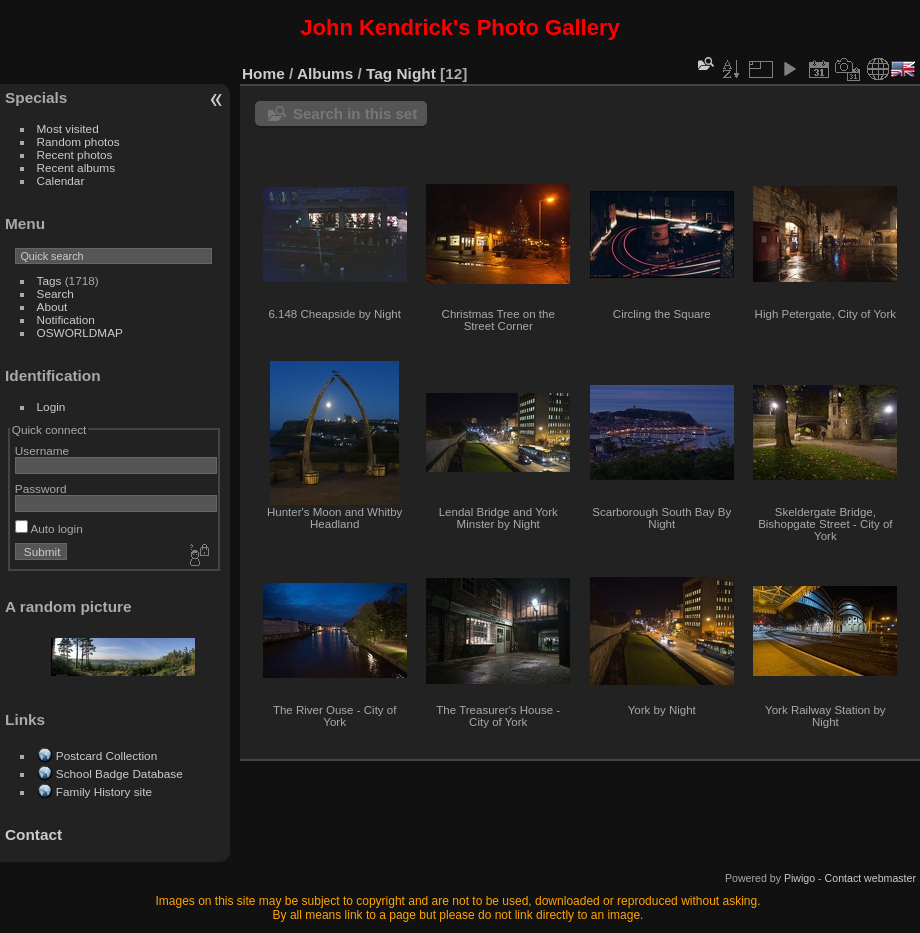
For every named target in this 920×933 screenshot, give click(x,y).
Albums (325, 73)
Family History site (104, 791)
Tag (379, 73)
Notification (66, 319)
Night (416, 73)
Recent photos (75, 154)
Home (263, 73)
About (52, 306)
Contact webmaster (870, 878)
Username (42, 450)
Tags (49, 280)
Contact (33, 834)
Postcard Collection (106, 755)
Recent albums (76, 167)
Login (51, 406)
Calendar (61, 180)
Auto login (49, 528)
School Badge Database (119, 773)
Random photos (78, 141)
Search (55, 293)
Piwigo (799, 878)
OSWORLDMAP (80, 332)
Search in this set (355, 113)
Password (41, 488)
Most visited (68, 128)
